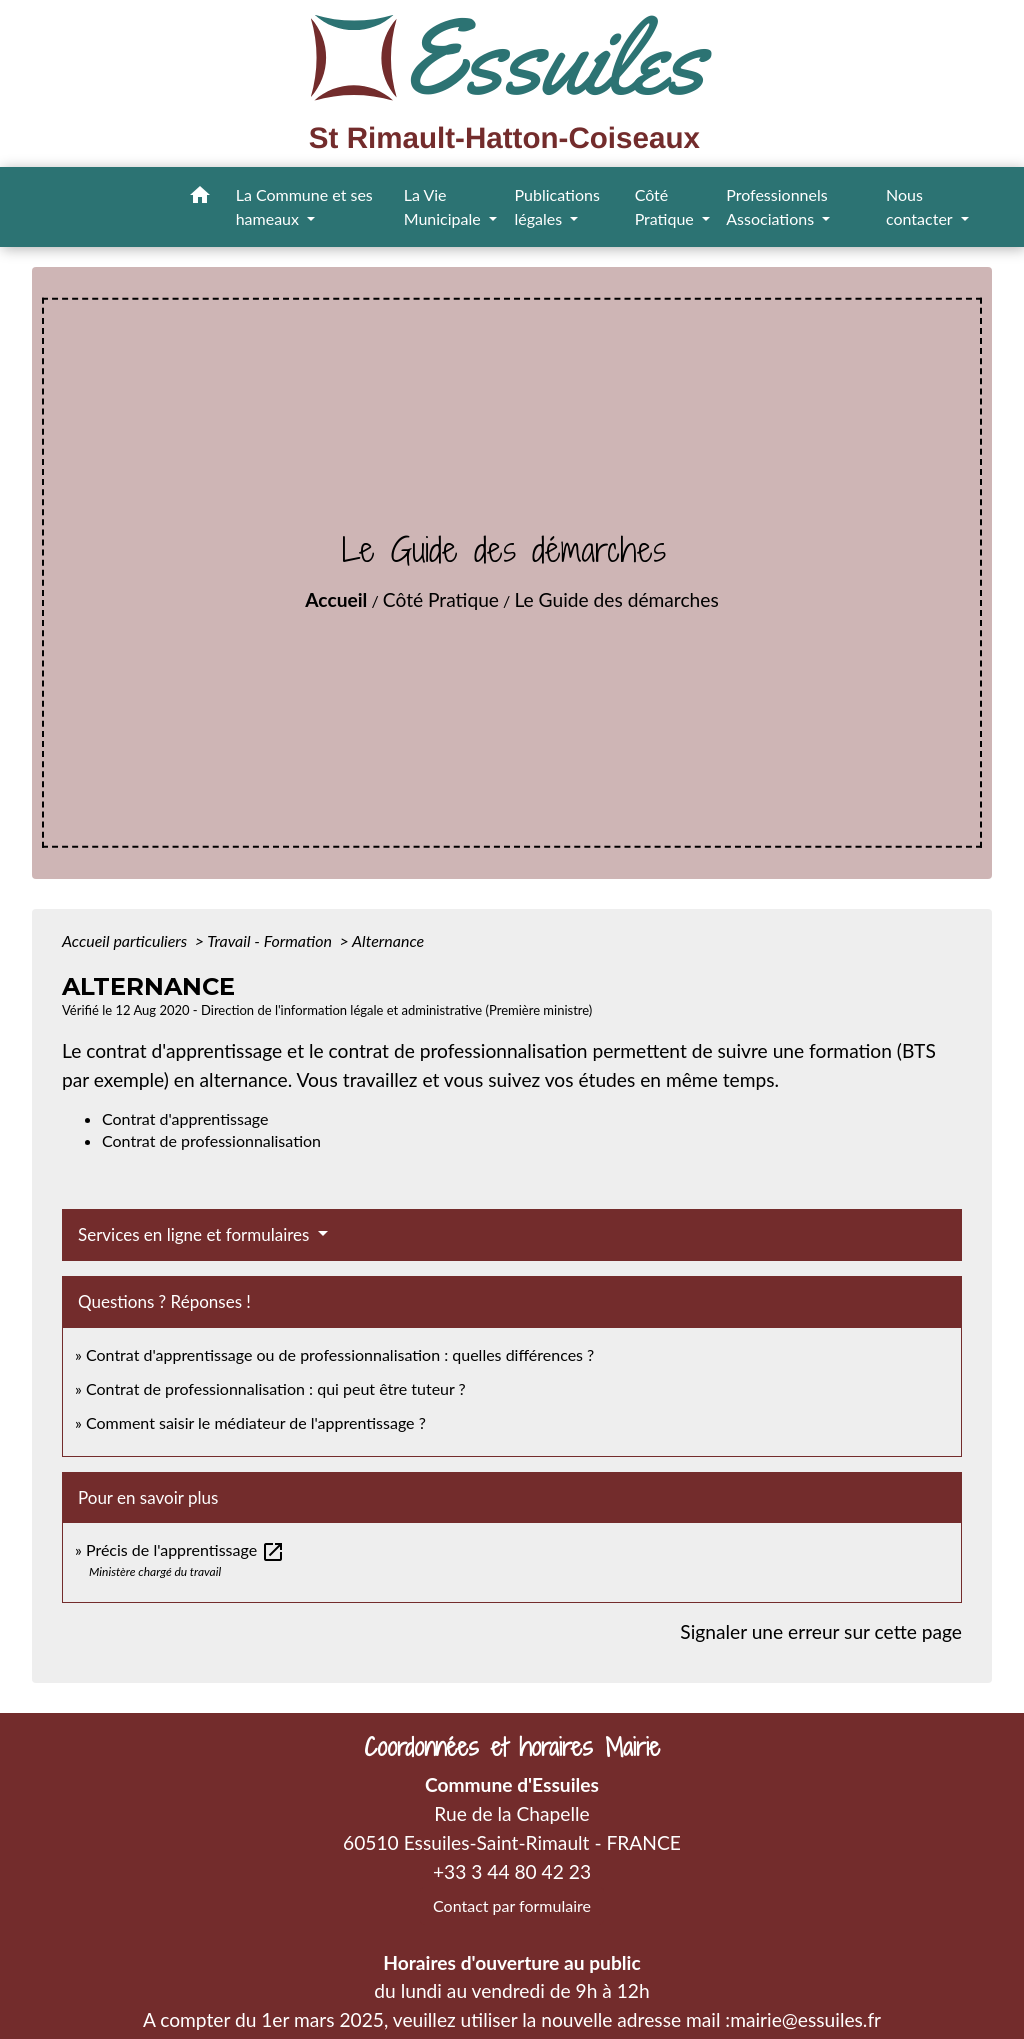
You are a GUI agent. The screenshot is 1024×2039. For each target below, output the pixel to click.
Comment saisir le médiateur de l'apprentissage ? (256, 1422)
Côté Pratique (441, 599)
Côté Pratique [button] (666, 206)
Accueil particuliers (126, 940)
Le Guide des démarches (616, 599)
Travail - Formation (271, 940)
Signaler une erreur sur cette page (821, 1631)
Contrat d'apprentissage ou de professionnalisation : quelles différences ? (340, 1354)
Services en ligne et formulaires (196, 1234)
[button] (200, 198)
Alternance (388, 940)
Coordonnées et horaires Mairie (512, 1747)
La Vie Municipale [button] (444, 206)
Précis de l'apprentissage (185, 1549)
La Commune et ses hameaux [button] (304, 206)
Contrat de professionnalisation (211, 1140)
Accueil (336, 599)
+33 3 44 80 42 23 (512, 1871)
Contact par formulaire (512, 1905)
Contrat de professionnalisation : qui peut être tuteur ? (276, 1388)
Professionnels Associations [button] (776, 206)
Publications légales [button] (557, 206)
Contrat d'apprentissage (185, 1118)
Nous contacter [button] (921, 206)
